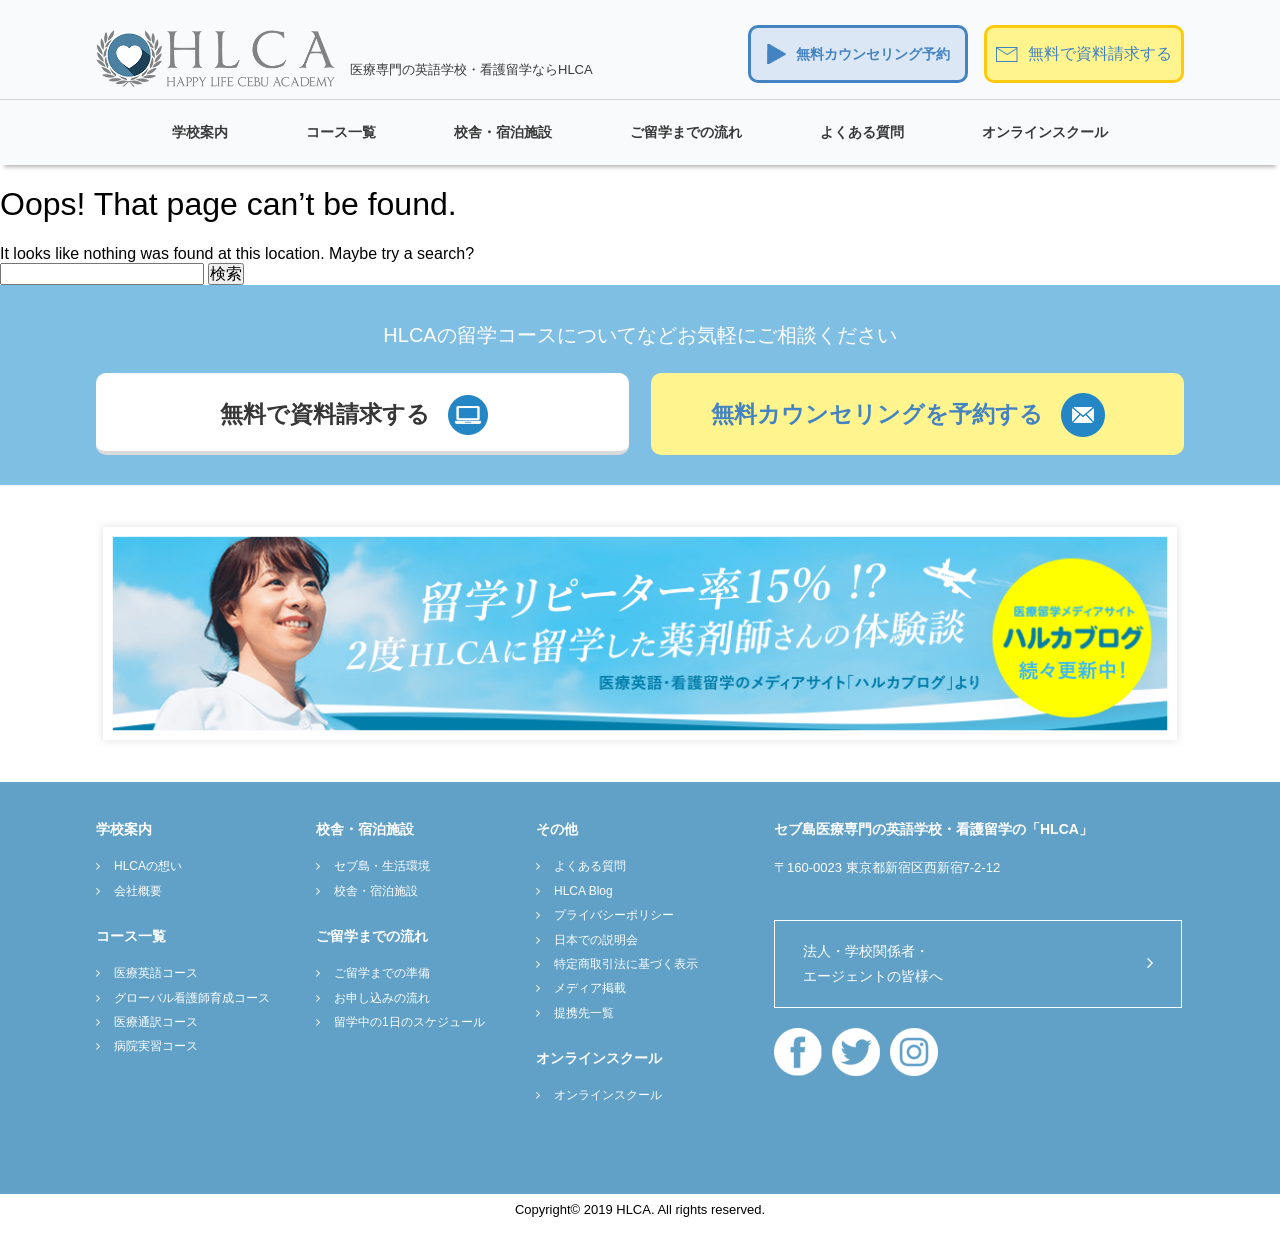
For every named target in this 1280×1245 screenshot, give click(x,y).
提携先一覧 (584, 1013)
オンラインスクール (1045, 132)
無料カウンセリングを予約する (877, 414)
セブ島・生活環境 (382, 866)
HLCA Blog (583, 891)
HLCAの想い (148, 866)
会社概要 (138, 891)
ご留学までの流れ (686, 132)
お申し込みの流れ (382, 998)
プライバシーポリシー (614, 915)
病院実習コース (156, 1046)
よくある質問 (862, 132)
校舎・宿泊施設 (503, 132)
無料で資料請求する (1100, 53)
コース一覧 (341, 132)
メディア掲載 (590, 988)
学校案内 (200, 132)
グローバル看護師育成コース (192, 998)
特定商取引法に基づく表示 (626, 964)
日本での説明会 (596, 940)
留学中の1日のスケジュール (409, 1022)
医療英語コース (156, 973)
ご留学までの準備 (382, 973)
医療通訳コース (156, 1022)
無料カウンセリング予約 (873, 54)
